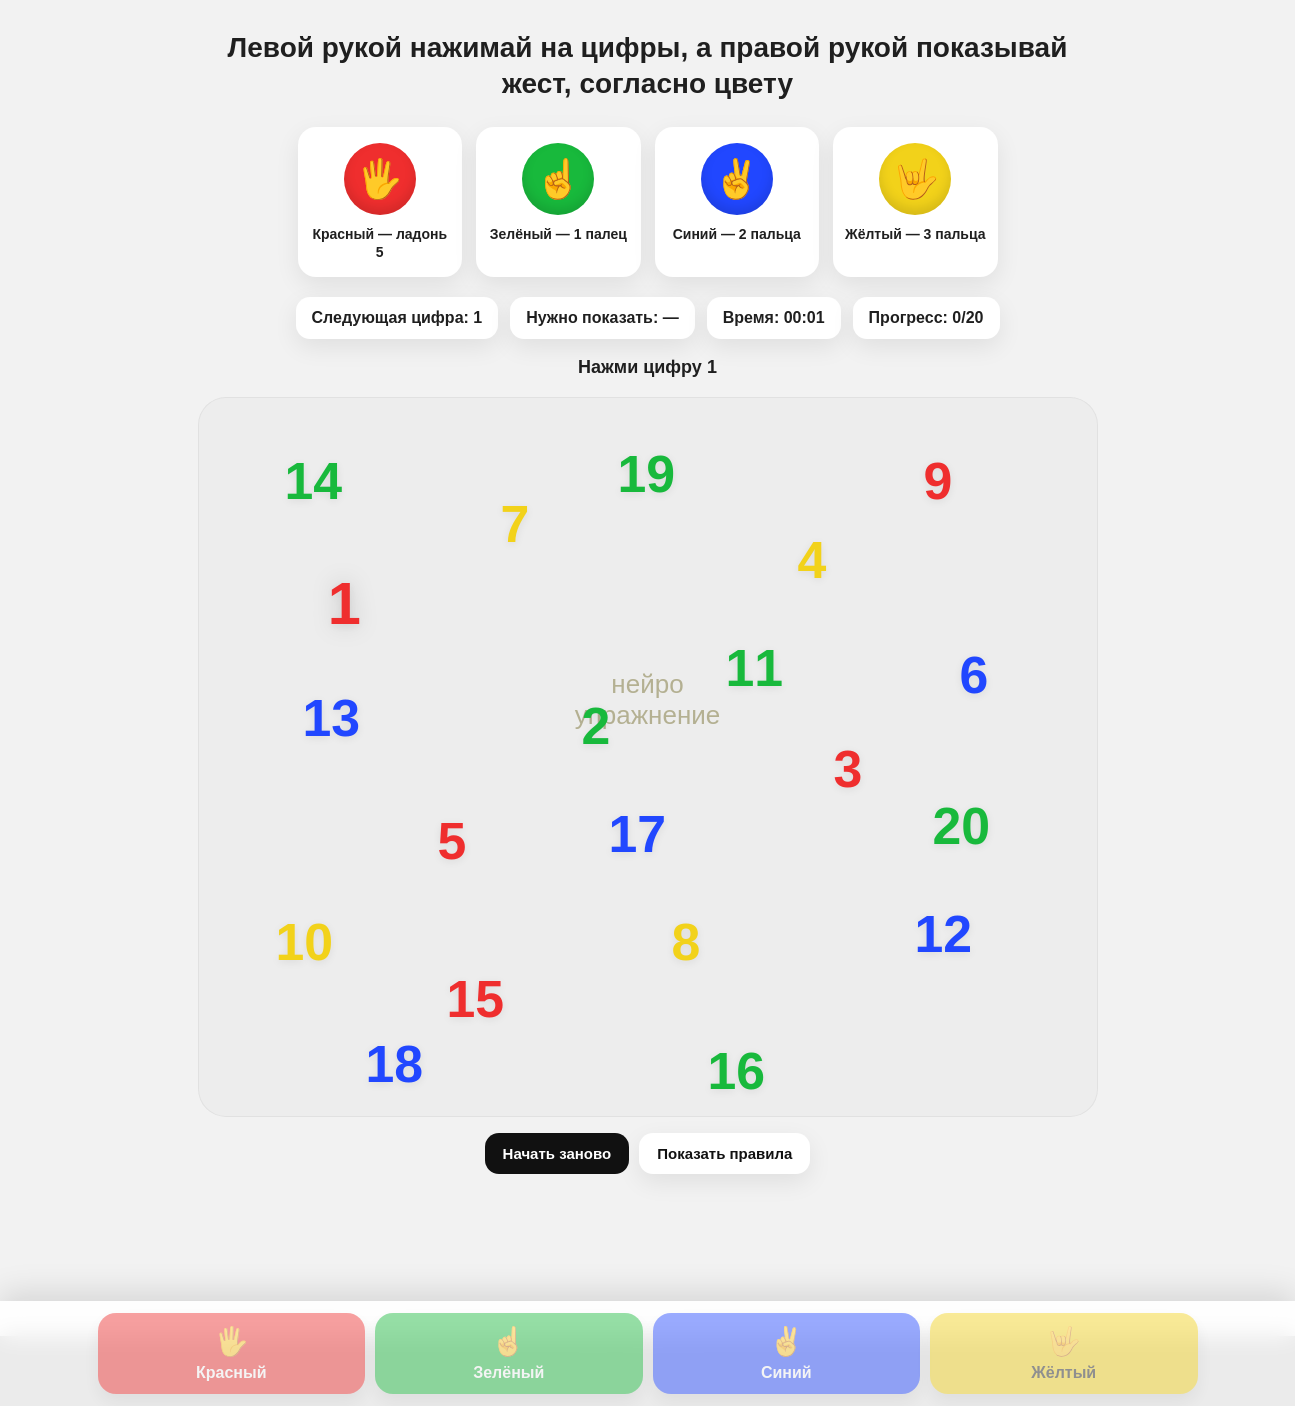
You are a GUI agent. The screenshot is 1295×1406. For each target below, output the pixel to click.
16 (737, 1072)
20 (962, 827)
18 (395, 1065)
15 (476, 1000)
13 (332, 719)
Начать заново (557, 1153)
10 (305, 943)
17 (638, 835)
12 (944, 935)
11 (755, 669)
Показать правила (724, 1153)
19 (647, 475)
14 (314, 482)
